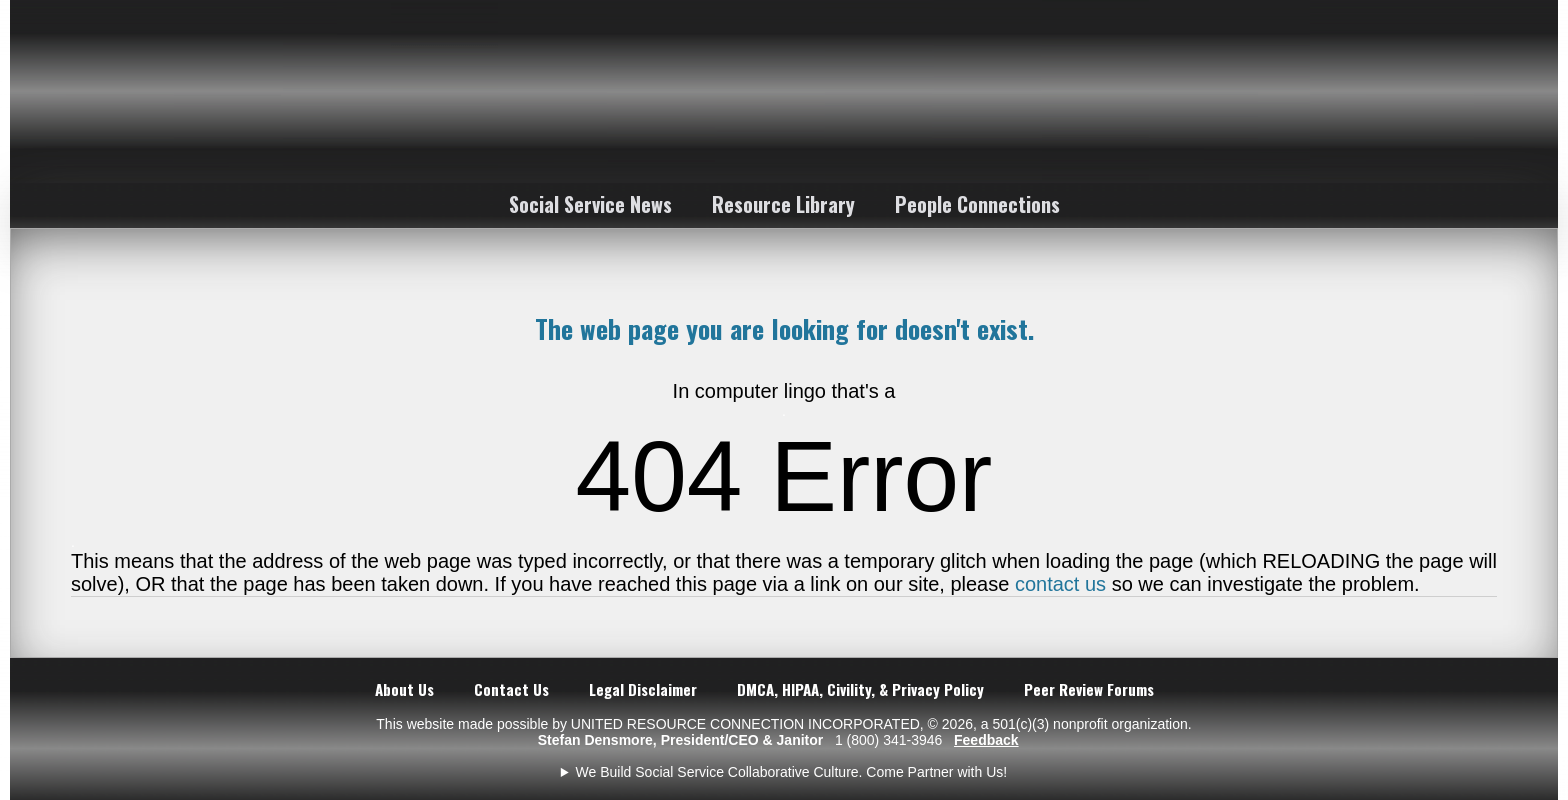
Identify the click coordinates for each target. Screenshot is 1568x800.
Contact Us (511, 689)
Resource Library (783, 204)
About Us (404, 689)
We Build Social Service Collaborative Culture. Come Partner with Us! (792, 772)
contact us (1060, 584)
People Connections (977, 204)
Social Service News (590, 204)
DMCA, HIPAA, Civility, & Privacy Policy (860, 689)
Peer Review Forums (1089, 689)
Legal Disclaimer (643, 689)
